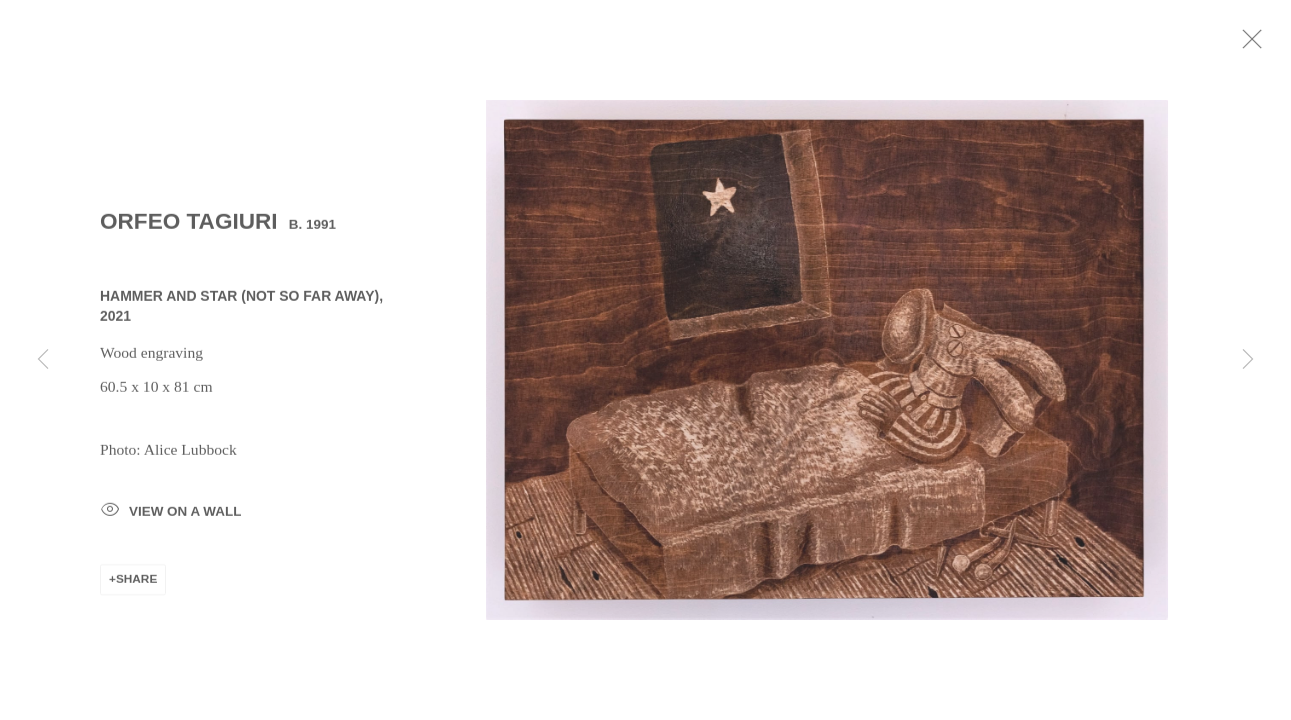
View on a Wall (170, 518)
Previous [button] (43, 360)
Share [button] (136, 585)
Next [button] (1248, 360)
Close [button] (1266, 45)
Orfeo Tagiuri (189, 227)
